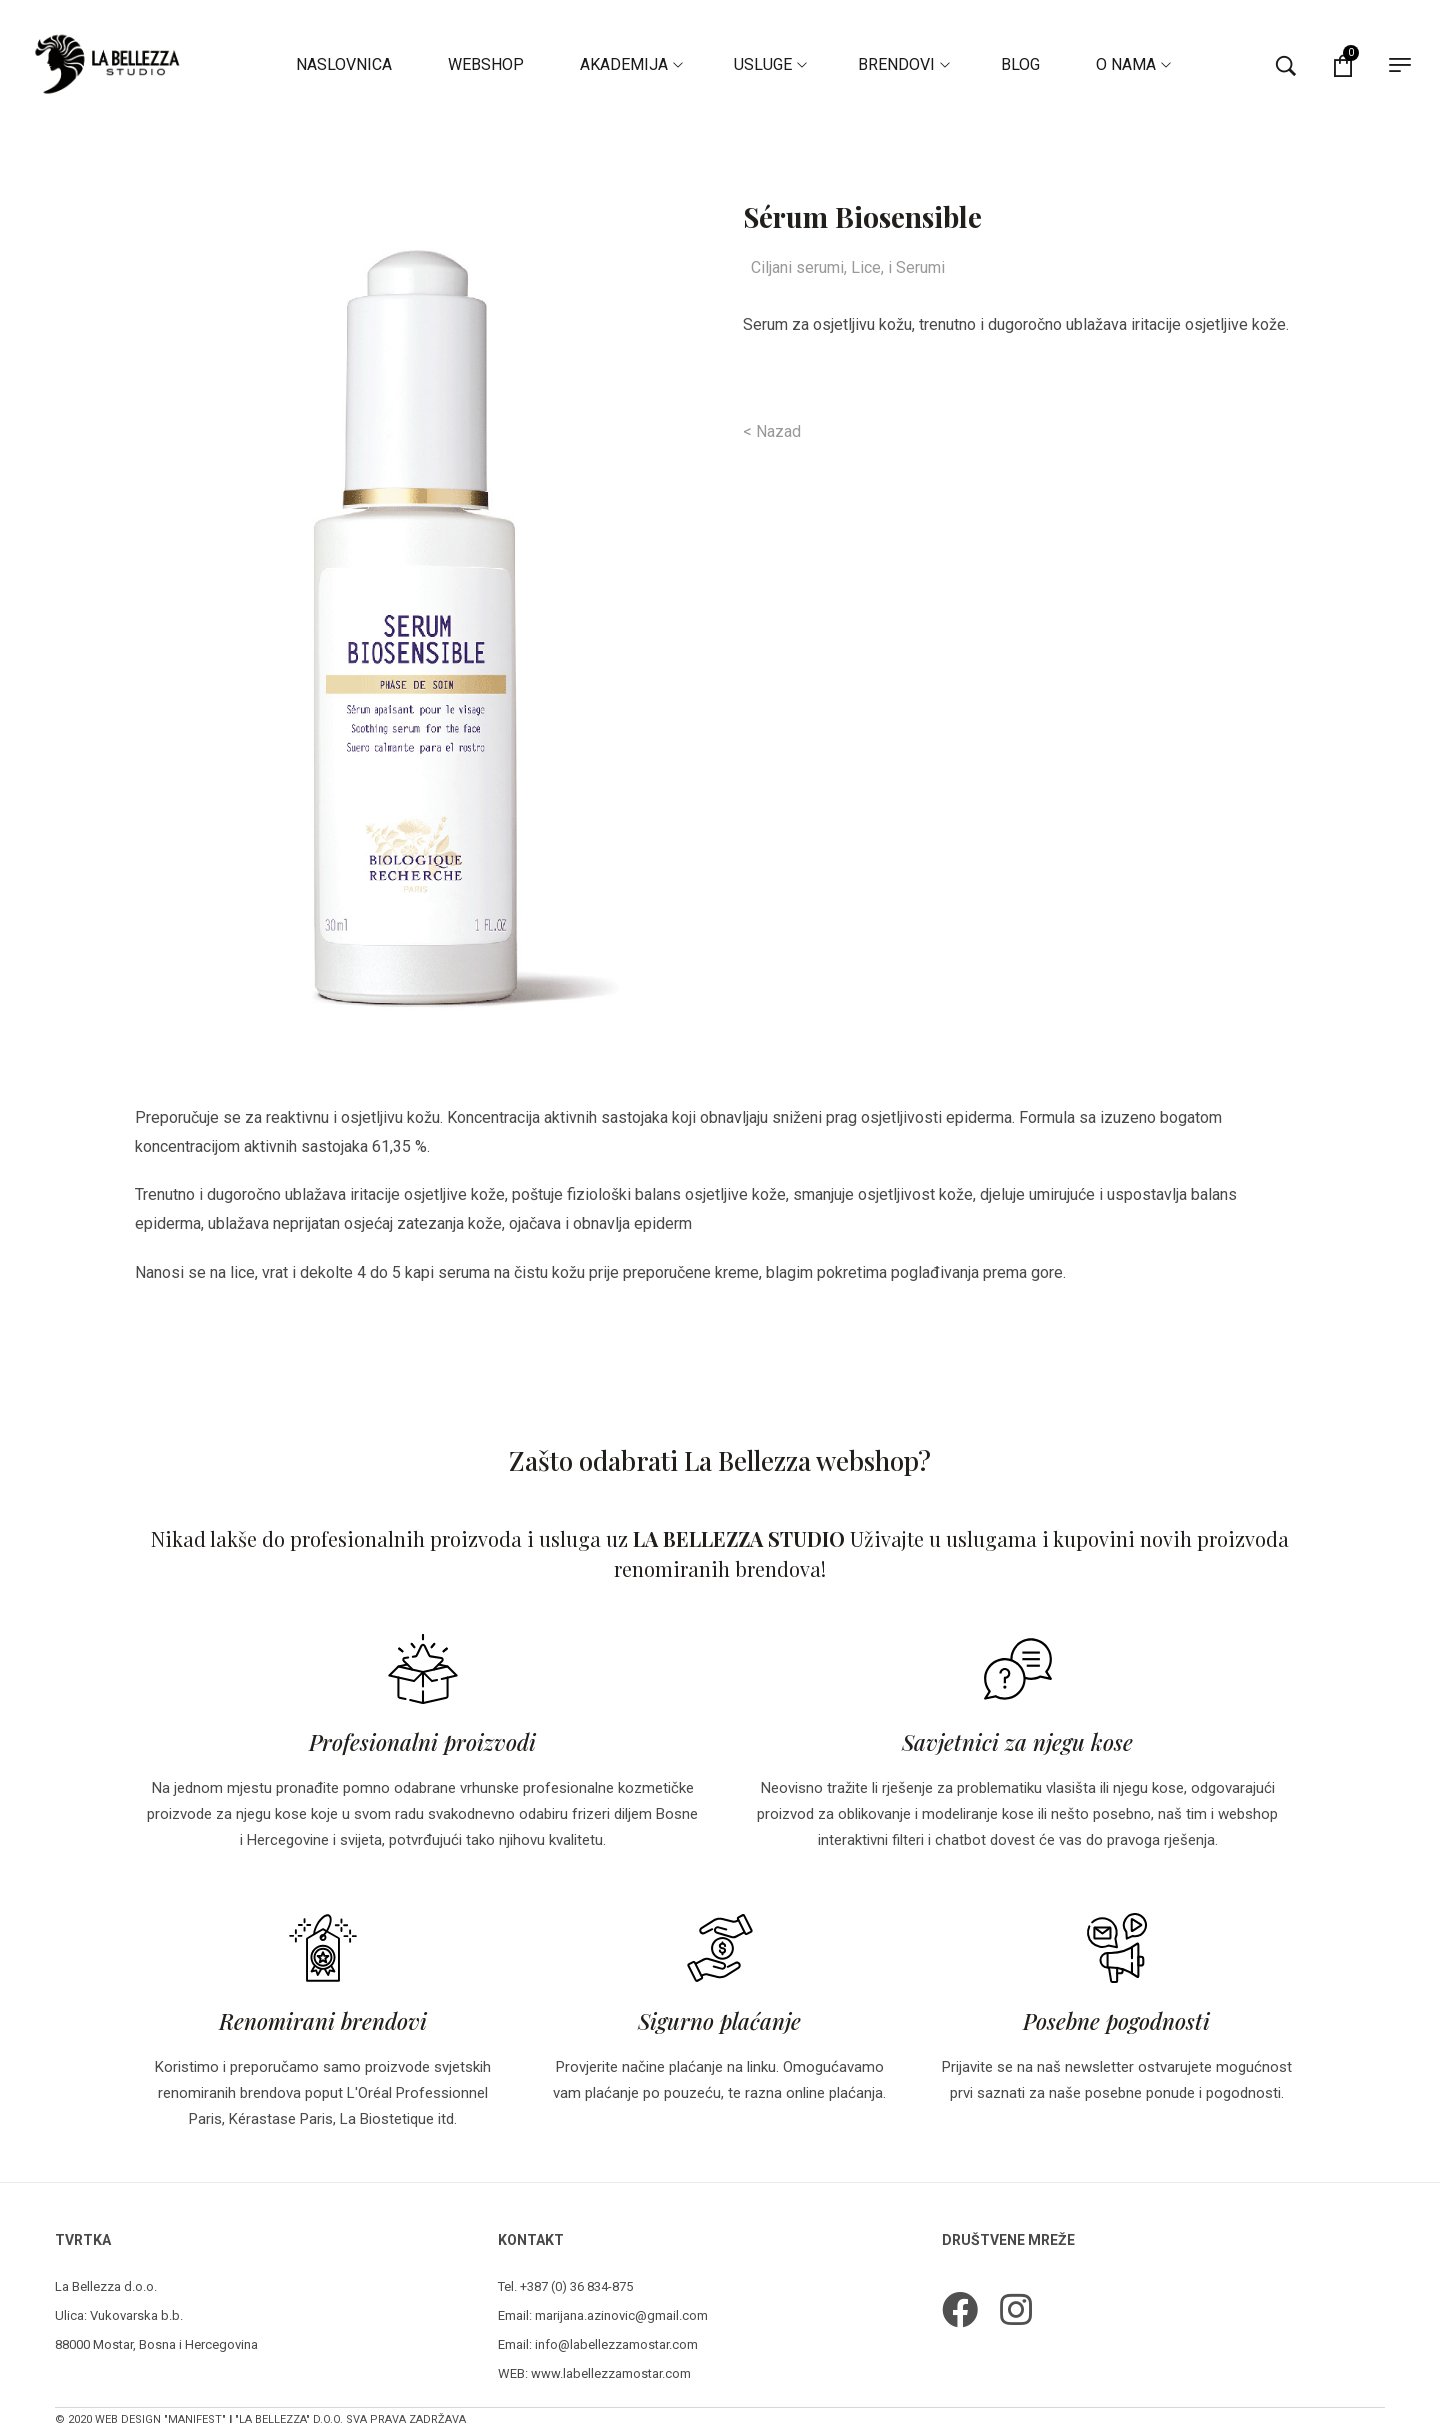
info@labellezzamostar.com (616, 2344)
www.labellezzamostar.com (611, 2373)
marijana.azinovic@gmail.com (621, 2315)
